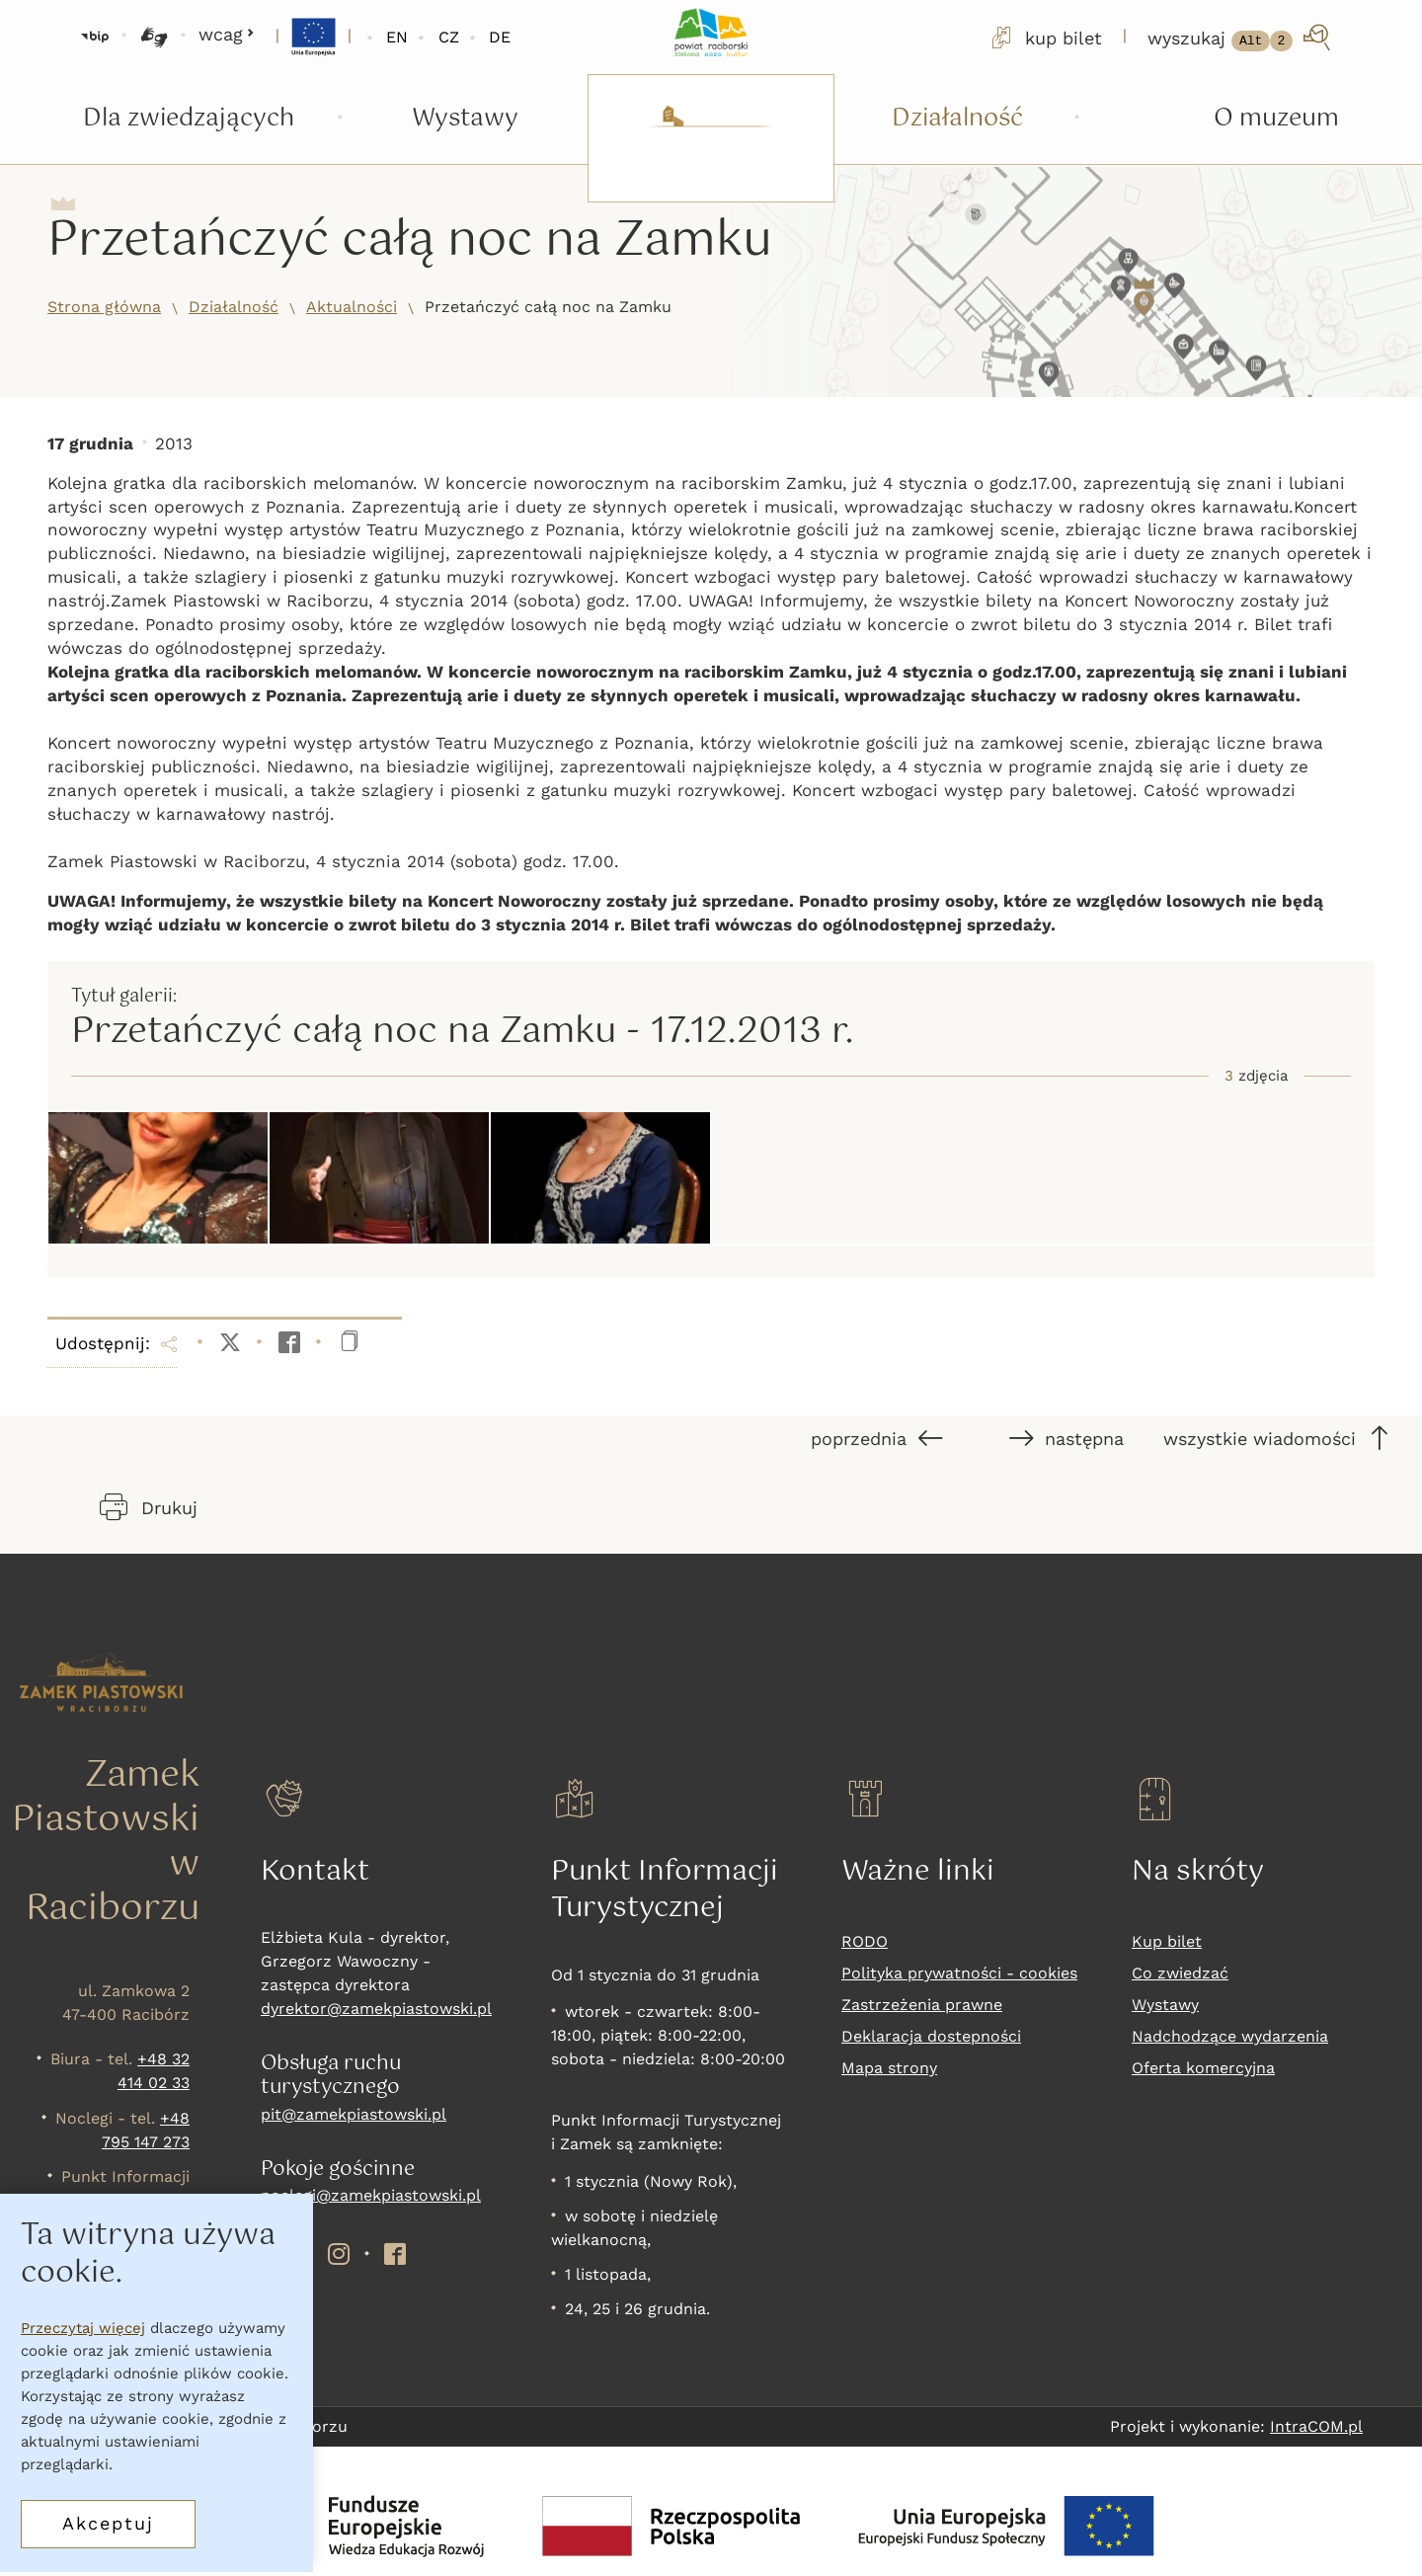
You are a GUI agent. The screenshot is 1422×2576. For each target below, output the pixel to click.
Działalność (233, 306)
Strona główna (104, 306)
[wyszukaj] (1241, 37)
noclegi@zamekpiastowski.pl (371, 2195)
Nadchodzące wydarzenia (1230, 2036)
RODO (864, 1941)
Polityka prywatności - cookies (959, 1973)
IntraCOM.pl (1316, 2426)
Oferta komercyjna (1203, 2067)
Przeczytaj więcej (83, 2335)
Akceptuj (108, 2530)
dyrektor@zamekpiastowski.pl (376, 2008)
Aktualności (351, 306)
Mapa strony (889, 2067)
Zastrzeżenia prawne (921, 2004)
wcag (226, 34)
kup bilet (1045, 37)
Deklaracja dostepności (931, 2036)
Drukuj (149, 1507)
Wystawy (1165, 2004)
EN (397, 37)
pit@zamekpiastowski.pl (353, 2114)
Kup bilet (1167, 1941)
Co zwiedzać (1180, 1973)
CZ (448, 37)
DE (500, 37)
